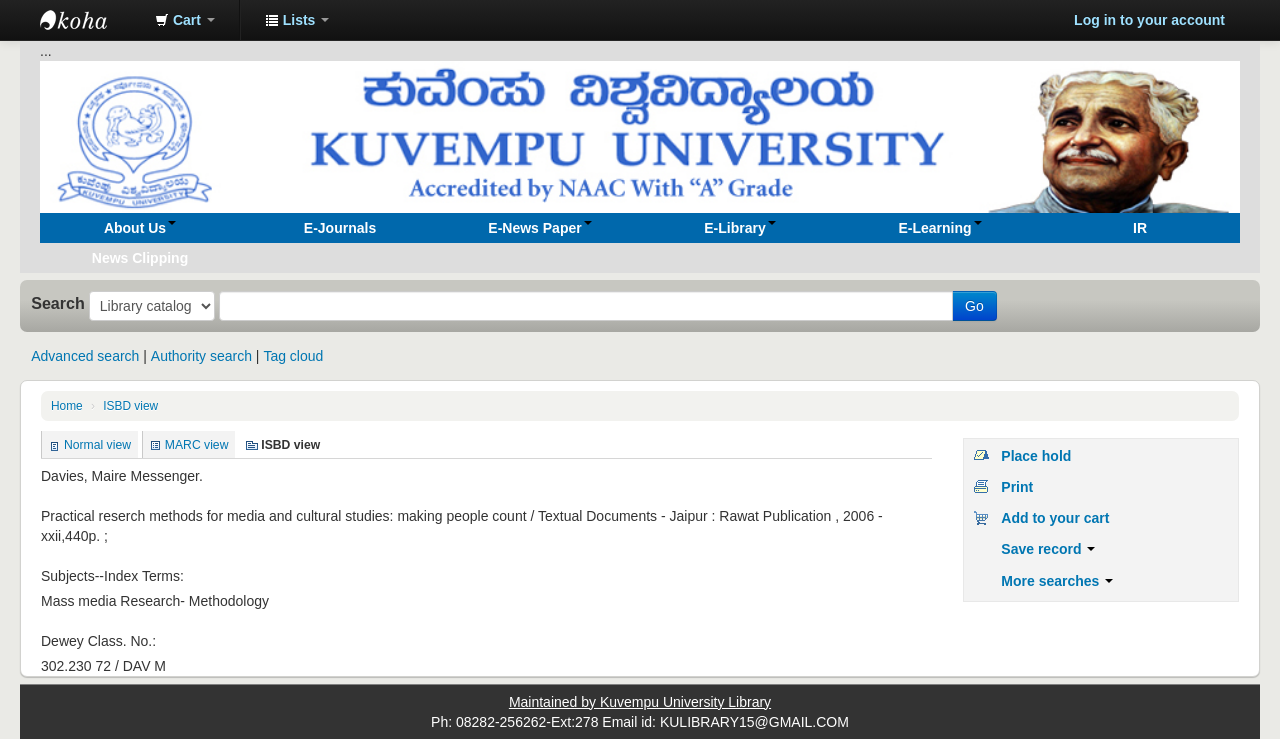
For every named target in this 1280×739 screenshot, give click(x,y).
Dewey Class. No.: (98, 641)
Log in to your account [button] (1149, 20)
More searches (1057, 581)
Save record (1048, 549)
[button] (185, 20)
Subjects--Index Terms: (112, 576)
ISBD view (130, 406)
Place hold (1036, 456)
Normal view (97, 445)
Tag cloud (293, 356)
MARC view (197, 445)
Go (974, 306)
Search (58, 303)
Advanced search (85, 356)
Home (67, 406)
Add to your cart (1055, 518)
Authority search (201, 356)
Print (1017, 487)
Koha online (90, 20)
